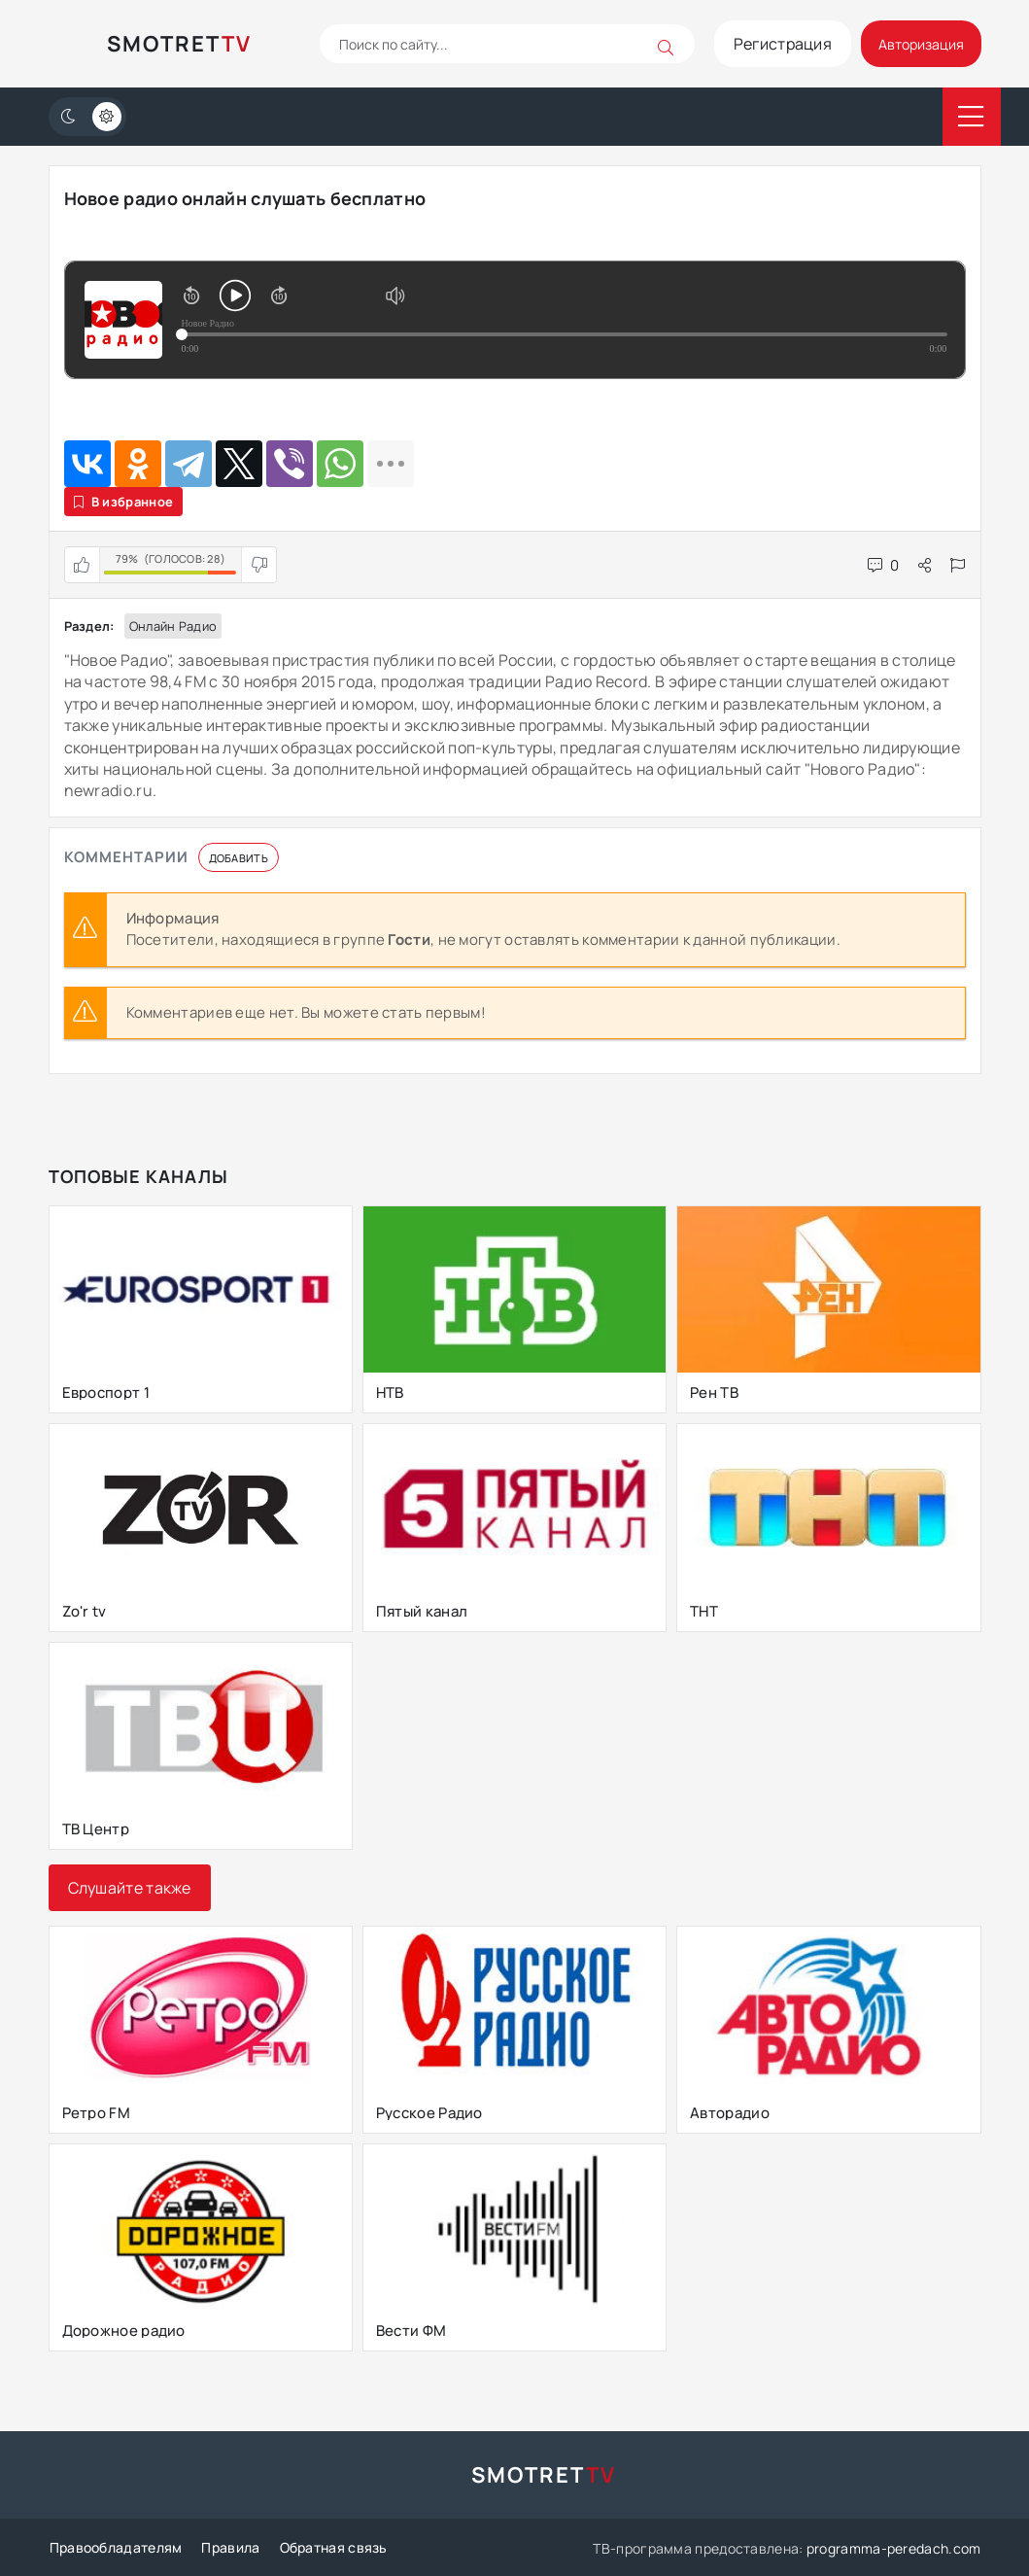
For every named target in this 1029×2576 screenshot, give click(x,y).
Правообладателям (115, 2547)
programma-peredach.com (893, 2547)
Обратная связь (332, 2547)
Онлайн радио (173, 626)
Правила (229, 2547)
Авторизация (914, 43)
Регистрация (767, 43)
